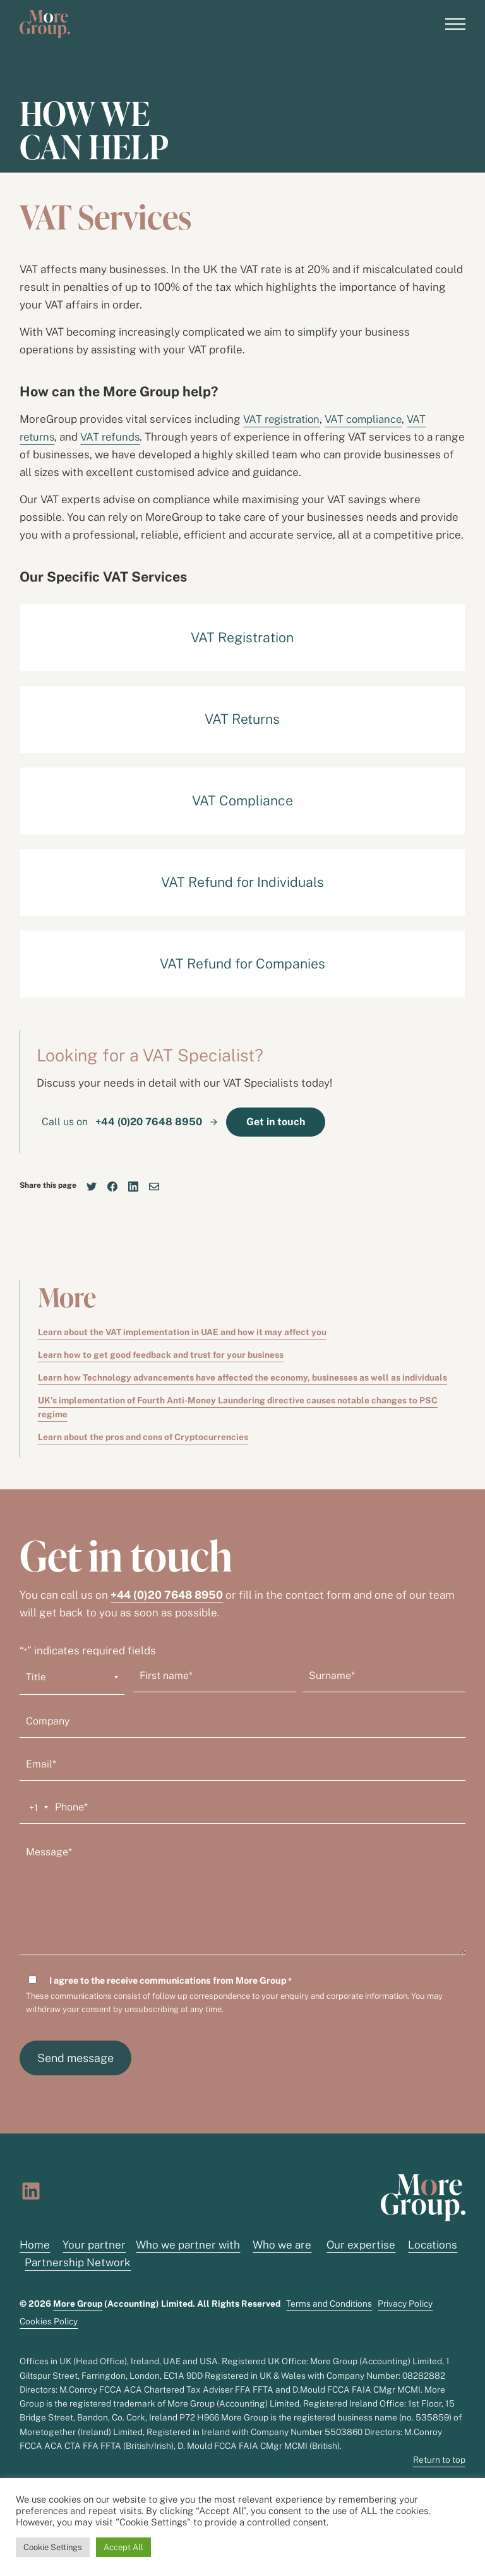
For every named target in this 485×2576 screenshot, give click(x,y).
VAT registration (283, 419)
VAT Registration (242, 637)
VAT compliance (368, 419)
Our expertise (360, 2245)
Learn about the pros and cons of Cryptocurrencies (143, 1437)
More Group (77, 2304)
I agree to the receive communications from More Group (170, 1980)
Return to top (439, 2460)
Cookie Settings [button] (52, 2547)
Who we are (282, 2245)
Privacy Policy (405, 2304)
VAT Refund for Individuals (242, 882)
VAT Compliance (242, 801)
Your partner (94, 2245)
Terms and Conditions (329, 2304)
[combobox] (36, 1808)
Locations (432, 2245)
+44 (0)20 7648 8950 (167, 1595)
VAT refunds (113, 436)
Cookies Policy (49, 2321)
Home (35, 2245)
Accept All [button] (123, 2547)
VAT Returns (242, 719)
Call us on (123, 1122)
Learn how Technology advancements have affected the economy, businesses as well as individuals (242, 1377)
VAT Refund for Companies (242, 964)
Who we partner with (188, 2245)
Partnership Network (78, 2263)
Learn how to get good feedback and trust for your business (161, 1355)
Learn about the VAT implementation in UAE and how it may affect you (182, 1332)
